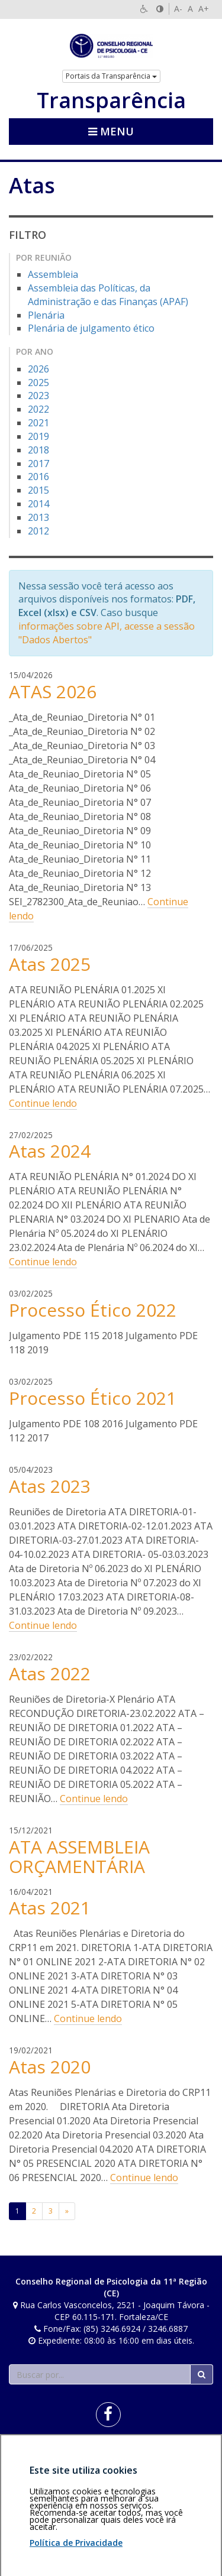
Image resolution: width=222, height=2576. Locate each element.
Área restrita (37, 2456)
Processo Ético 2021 (92, 1398)
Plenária (46, 315)
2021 (38, 422)
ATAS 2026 (52, 691)
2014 (38, 503)
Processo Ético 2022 (92, 1310)
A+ (203, 8)
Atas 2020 (50, 2067)
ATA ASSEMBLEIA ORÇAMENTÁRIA (79, 1856)
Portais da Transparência (111, 76)
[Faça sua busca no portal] (100, 2374)
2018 (38, 449)
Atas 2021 (50, 1907)
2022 (38, 409)
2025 (38, 382)
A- (178, 8)
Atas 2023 (50, 1486)
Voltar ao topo (185, 2456)
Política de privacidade (51, 2462)
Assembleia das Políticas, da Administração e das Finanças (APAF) (108, 294)
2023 (38, 395)
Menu (111, 131)
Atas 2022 (50, 1673)
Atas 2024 (50, 1151)
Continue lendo (43, 1103)
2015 (38, 490)
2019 (38, 436)
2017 (38, 463)
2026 (38, 368)
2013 (38, 517)
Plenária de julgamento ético (91, 328)
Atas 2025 (50, 964)
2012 (38, 530)
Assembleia (53, 274)
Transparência (111, 100)
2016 (38, 476)
